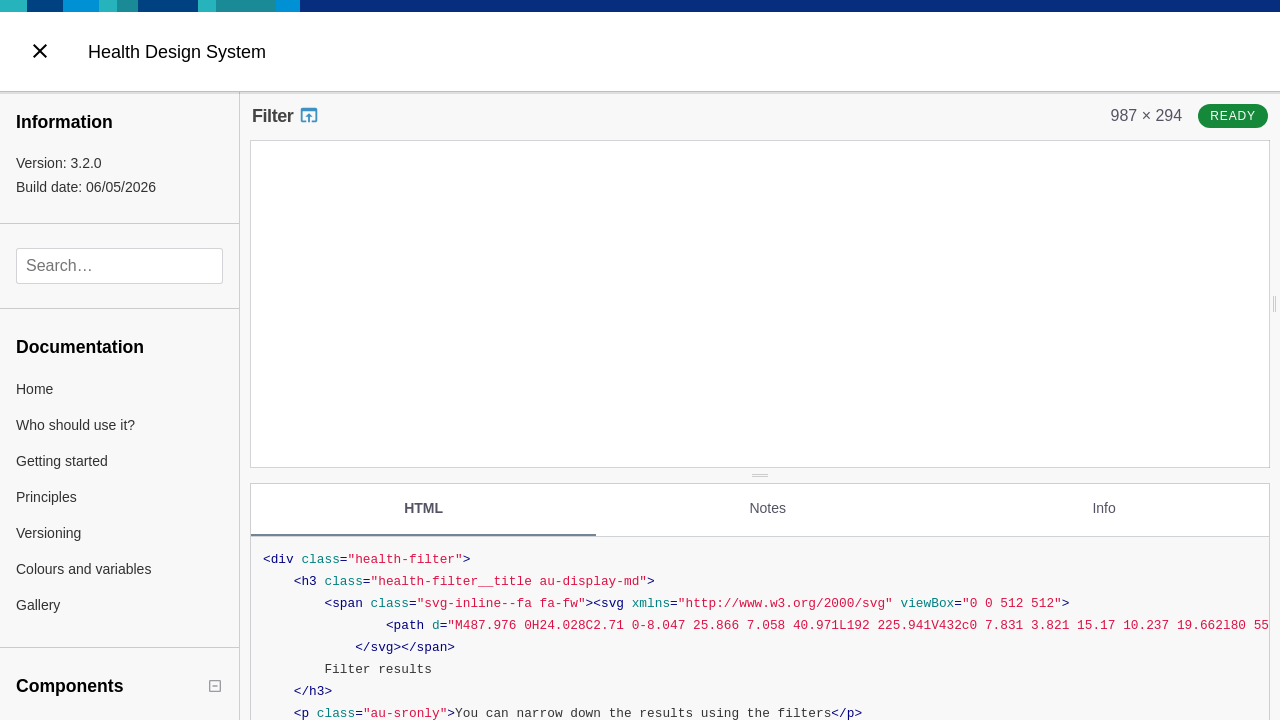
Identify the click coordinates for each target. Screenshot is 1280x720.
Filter (286, 116)
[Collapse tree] (215, 686)
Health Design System (177, 52)
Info (1103, 503)
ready (1233, 116)
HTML (423, 503)
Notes (767, 503)
